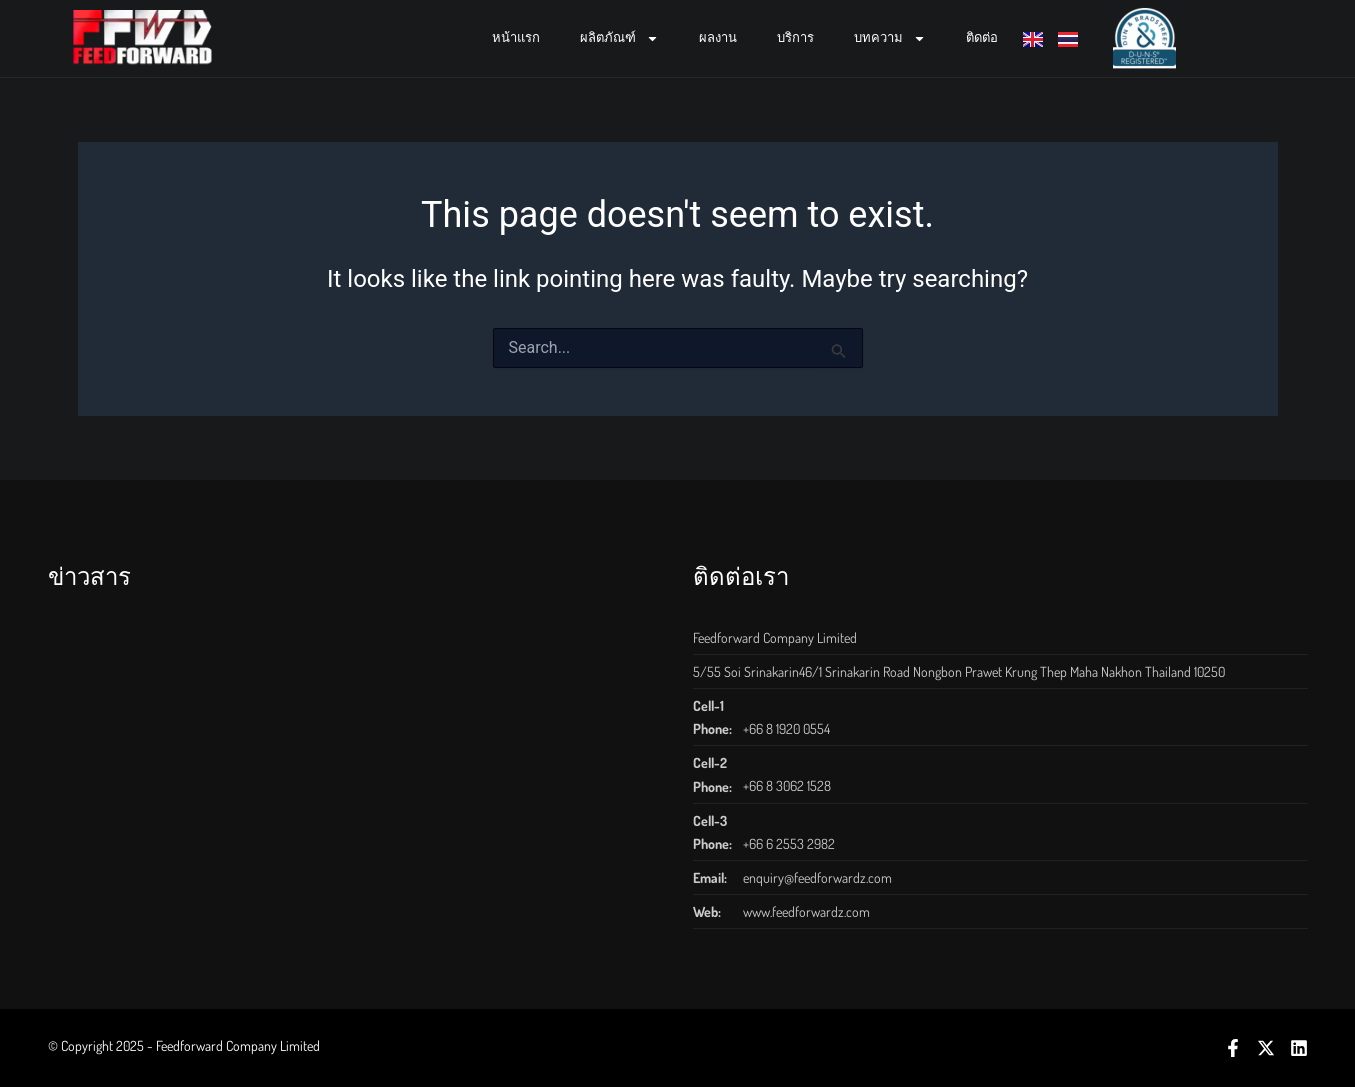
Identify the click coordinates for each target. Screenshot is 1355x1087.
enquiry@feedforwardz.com (817, 877)
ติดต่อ (982, 37)
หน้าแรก (516, 37)
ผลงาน (718, 37)
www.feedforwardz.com (806, 911)
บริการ (795, 37)
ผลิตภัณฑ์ (619, 38)
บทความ (890, 38)
